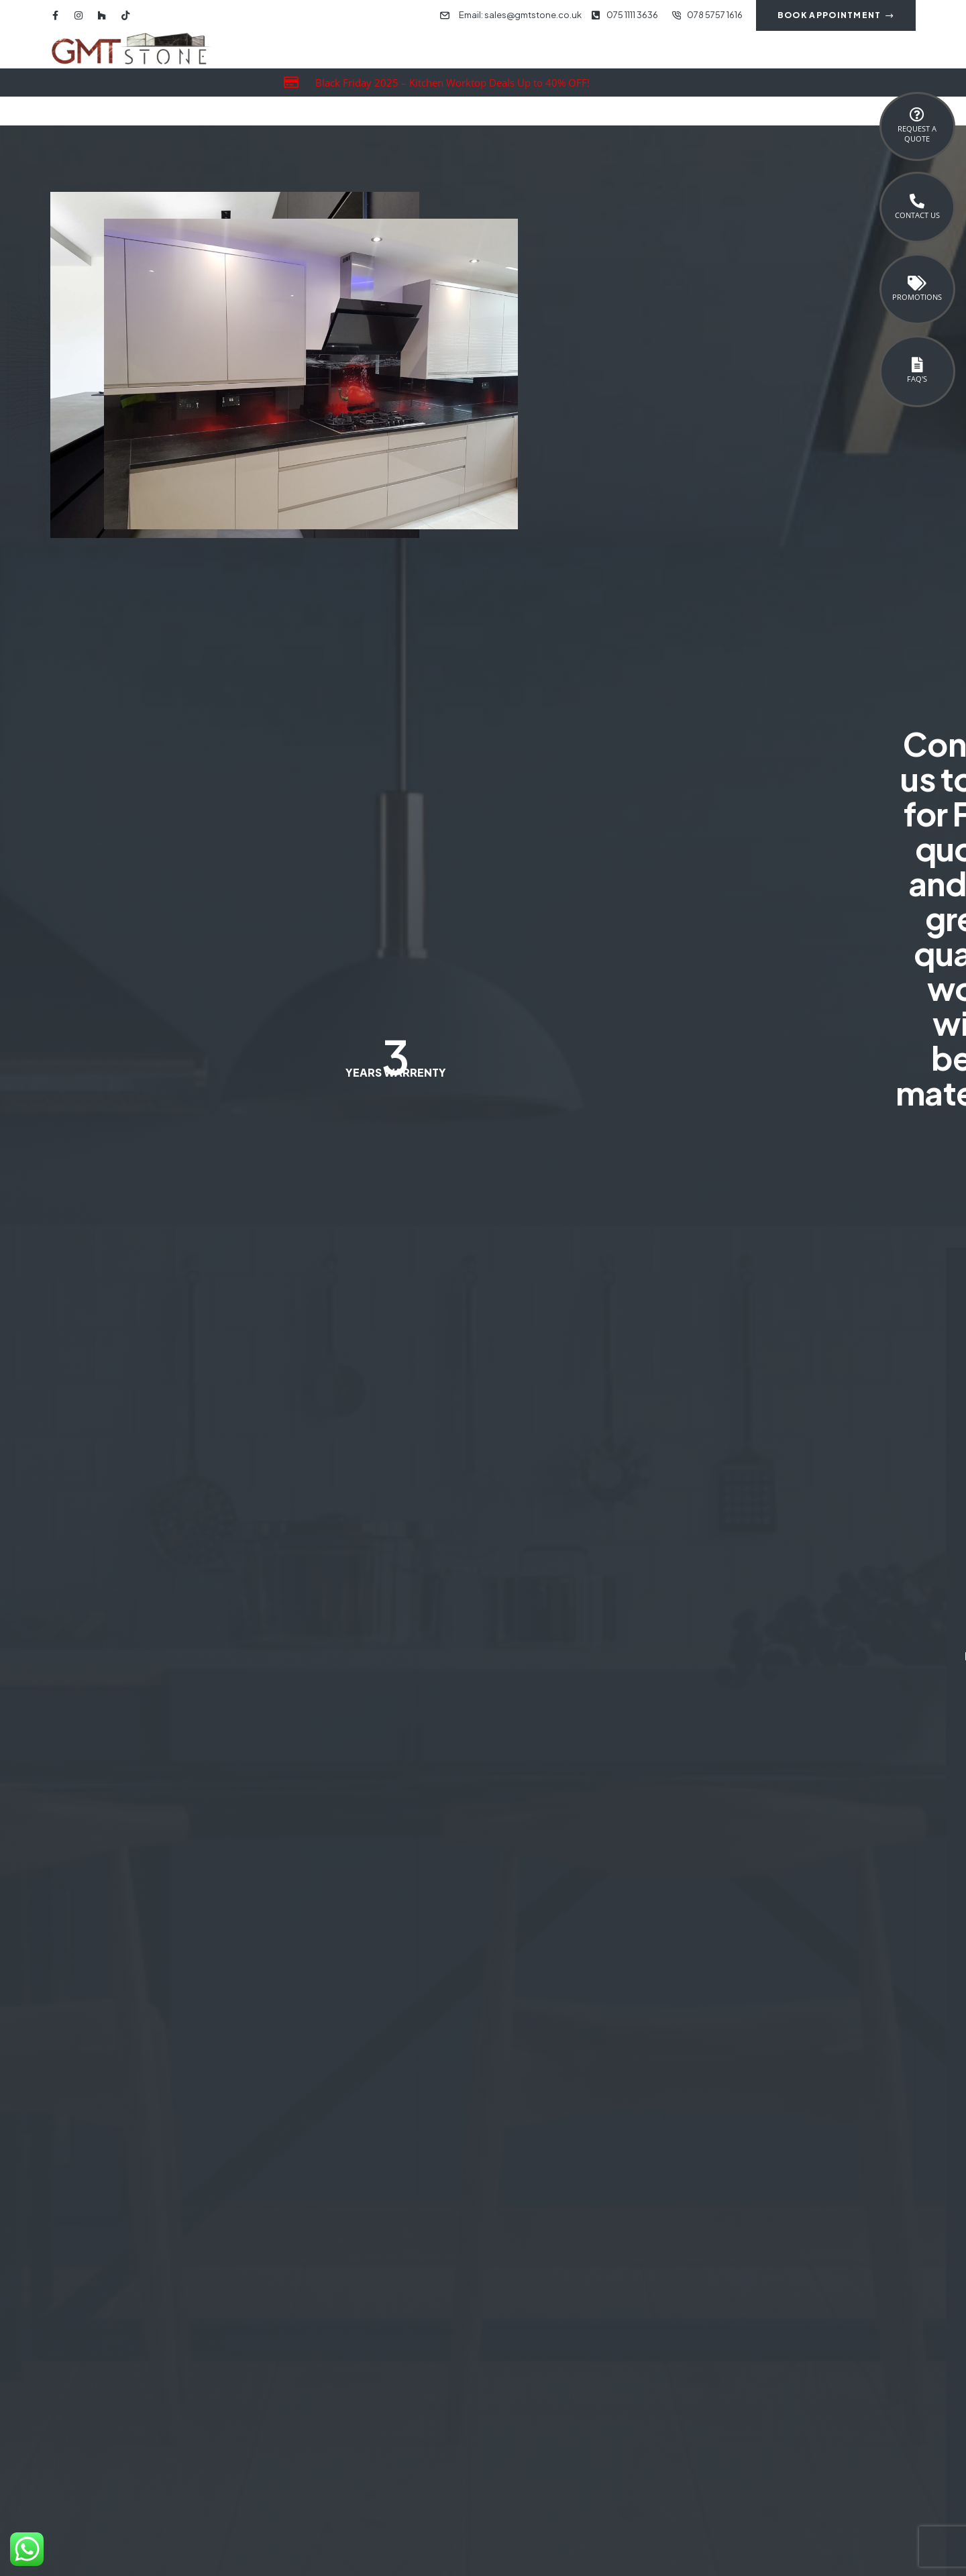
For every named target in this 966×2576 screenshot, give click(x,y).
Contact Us (917, 215)
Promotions (917, 297)
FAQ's (917, 379)
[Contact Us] (917, 201)
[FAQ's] (917, 365)
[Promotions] (917, 283)
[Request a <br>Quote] (917, 114)
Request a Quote (917, 133)
